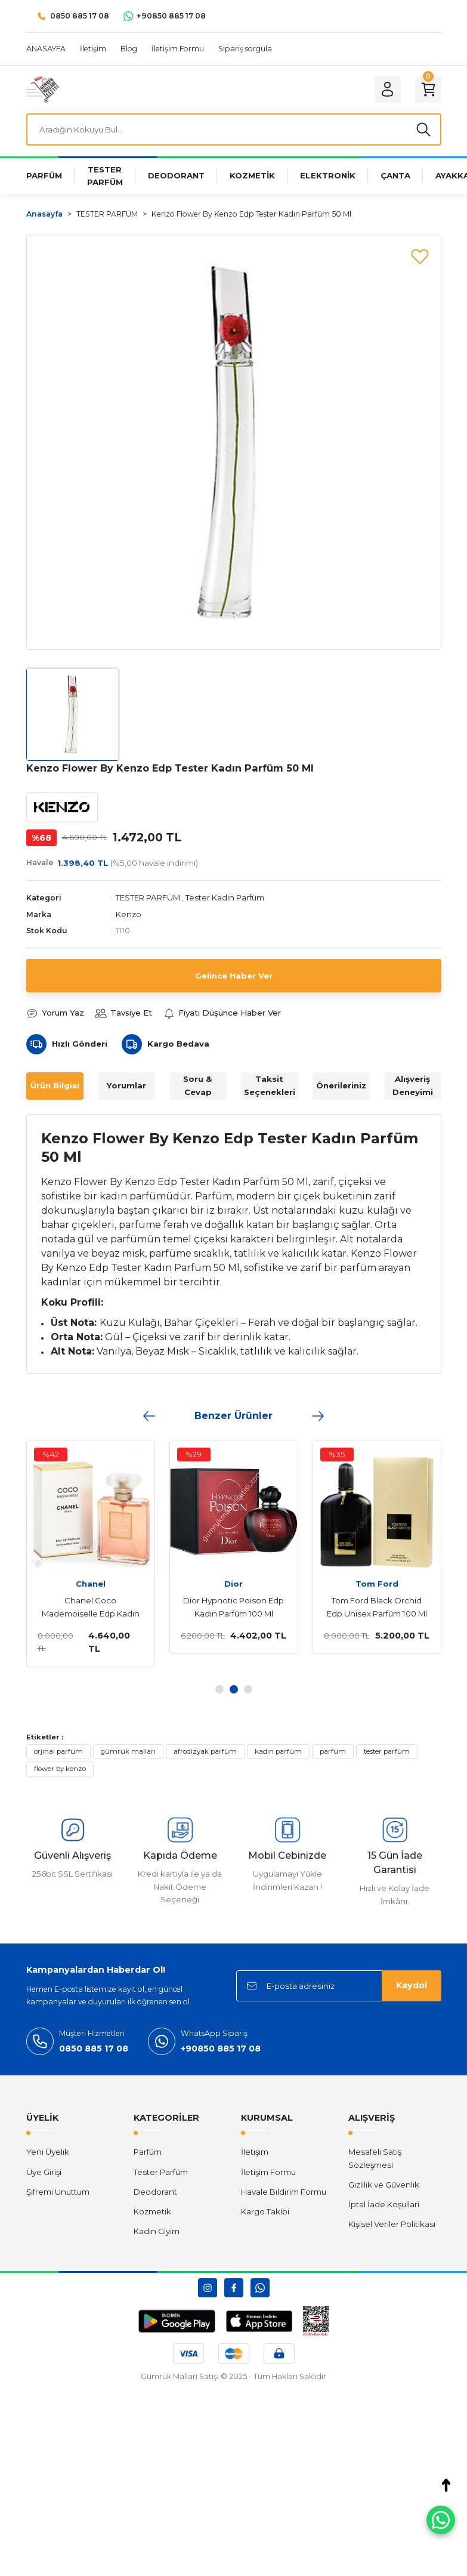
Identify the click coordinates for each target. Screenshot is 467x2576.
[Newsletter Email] (338, 1985)
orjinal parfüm (58, 1751)
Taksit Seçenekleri (269, 1085)
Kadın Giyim (157, 2231)
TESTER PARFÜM (148, 897)
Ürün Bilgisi (54, 1085)
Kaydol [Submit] (411, 1985)
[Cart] (428, 89)
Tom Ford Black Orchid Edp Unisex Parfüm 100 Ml (372, 1607)
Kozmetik (152, 2211)
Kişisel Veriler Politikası (391, 2224)
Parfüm (148, 2152)
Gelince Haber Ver (234, 975)
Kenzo (128, 914)
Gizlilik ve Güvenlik (383, 2184)
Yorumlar (126, 1085)
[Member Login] (388, 89)
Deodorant (155, 2191)
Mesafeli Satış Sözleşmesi (374, 2158)
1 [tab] (219, 1689)
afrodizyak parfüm (205, 1751)
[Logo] (42, 89)
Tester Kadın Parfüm (224, 897)
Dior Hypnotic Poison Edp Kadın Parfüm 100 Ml (229, 1607)
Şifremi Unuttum (57, 2191)
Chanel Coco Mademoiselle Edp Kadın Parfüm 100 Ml (86, 1608)
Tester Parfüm (161, 2172)
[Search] (233, 129)
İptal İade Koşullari (383, 2204)
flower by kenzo (60, 1768)
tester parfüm (387, 1751)
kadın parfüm (278, 1751)
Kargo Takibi (265, 2211)
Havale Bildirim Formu (283, 2191)
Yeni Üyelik (47, 2152)
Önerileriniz (341, 1085)
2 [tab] (234, 1689)
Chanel (86, 1583)
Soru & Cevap (197, 1085)
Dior (229, 1583)
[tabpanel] (229, 1546)
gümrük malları (128, 1751)
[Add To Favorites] (420, 256)
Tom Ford (372, 1583)
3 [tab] (248, 1689)
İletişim (254, 2152)
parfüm (333, 1751)
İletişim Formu (268, 2172)
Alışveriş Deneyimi (412, 1085)
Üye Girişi (43, 2172)
